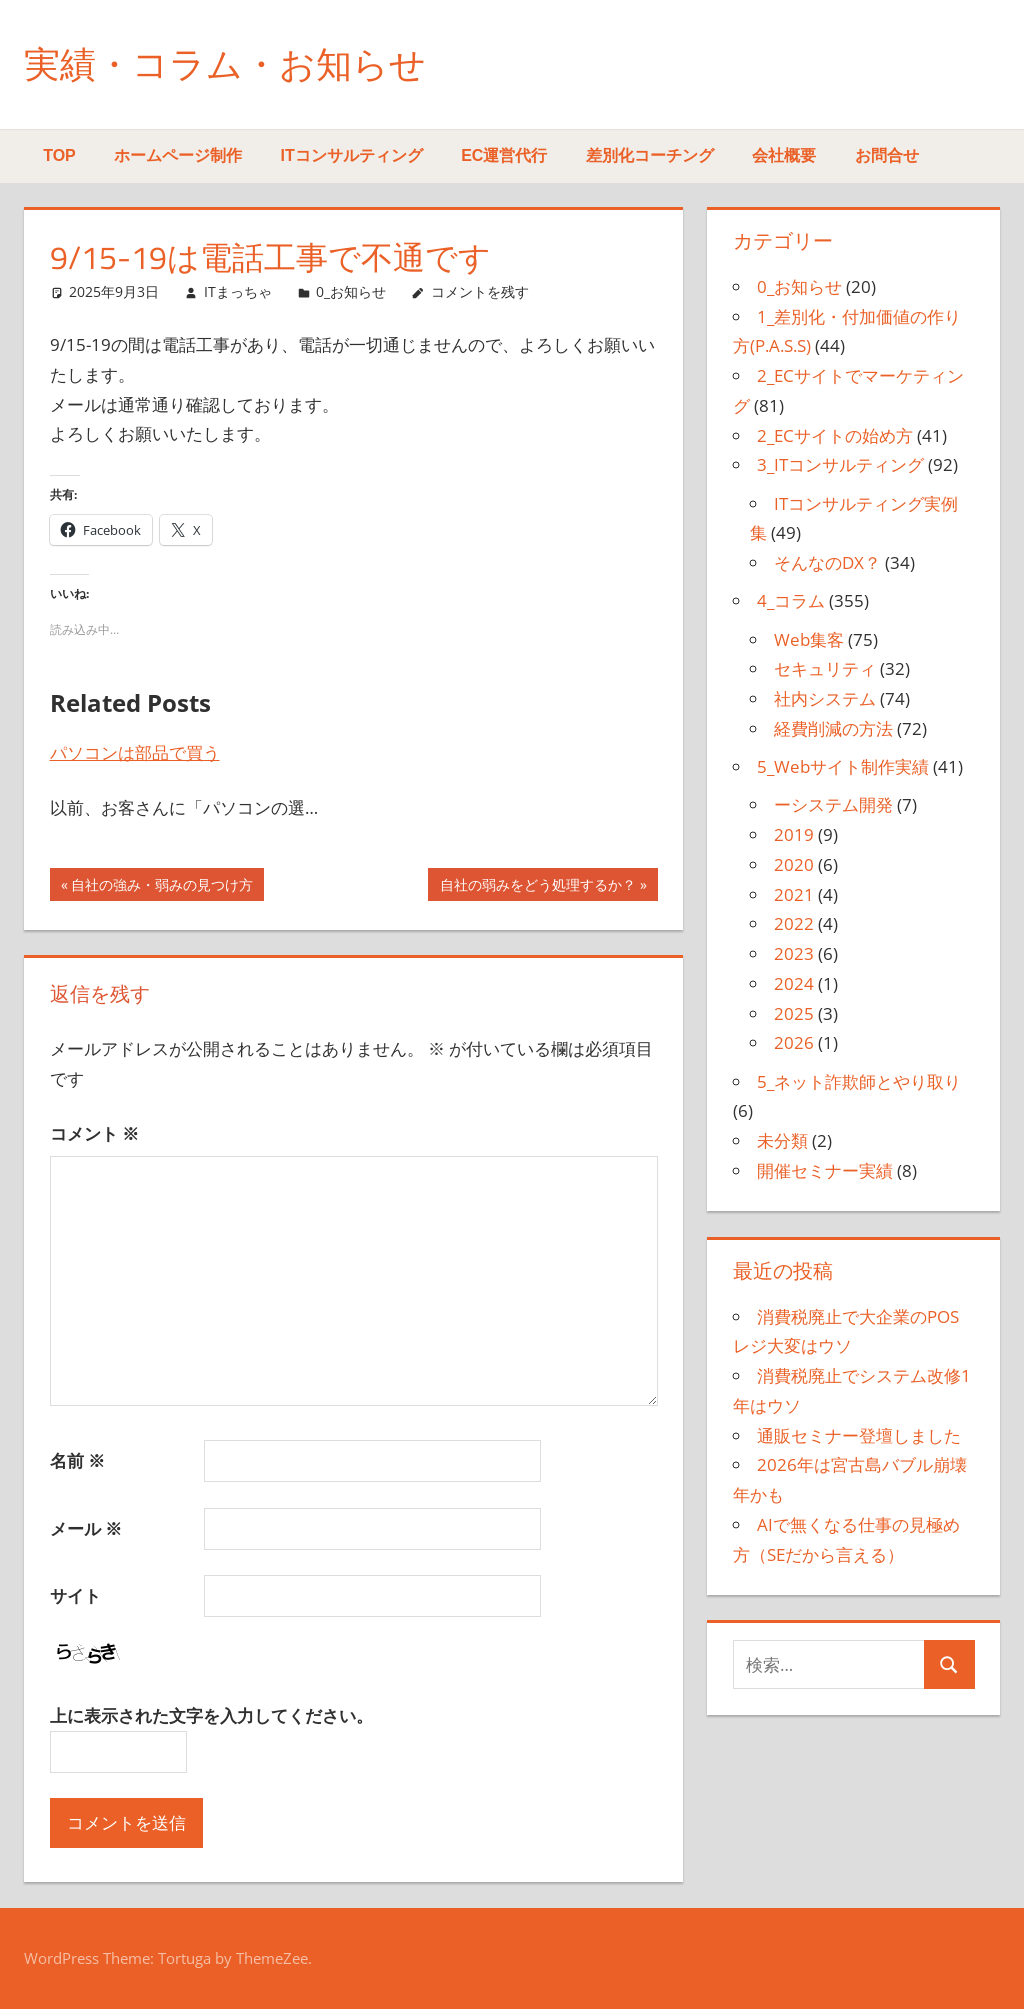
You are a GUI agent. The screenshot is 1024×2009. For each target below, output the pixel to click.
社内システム (825, 698)
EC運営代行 (504, 155)
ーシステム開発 (833, 804)
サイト (75, 1595)
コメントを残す (480, 291)
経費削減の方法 (833, 728)
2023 (794, 953)
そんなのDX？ (827, 562)
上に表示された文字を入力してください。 (211, 1715)
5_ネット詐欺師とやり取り (859, 1081)
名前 (77, 1460)
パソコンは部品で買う (135, 752)
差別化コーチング (650, 155)
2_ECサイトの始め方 (835, 435)
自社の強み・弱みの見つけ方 (161, 887)
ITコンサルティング (352, 155)
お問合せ (887, 155)
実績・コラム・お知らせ (225, 63)
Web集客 (809, 639)
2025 (794, 1013)
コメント (94, 1133)
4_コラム (791, 600)
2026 (794, 1042)
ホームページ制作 (178, 155)
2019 (794, 834)
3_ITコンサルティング (840, 464)
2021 (794, 894)
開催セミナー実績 (825, 1170)
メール (86, 1528)
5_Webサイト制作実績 (843, 766)
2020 (794, 864)
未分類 (782, 1140)
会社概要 (784, 155)
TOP (59, 155)
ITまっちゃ (238, 291)
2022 (794, 923)
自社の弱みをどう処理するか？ (537, 887)
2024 (794, 983)
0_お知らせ (351, 291)
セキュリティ (825, 668)
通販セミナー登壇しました (859, 1435)
